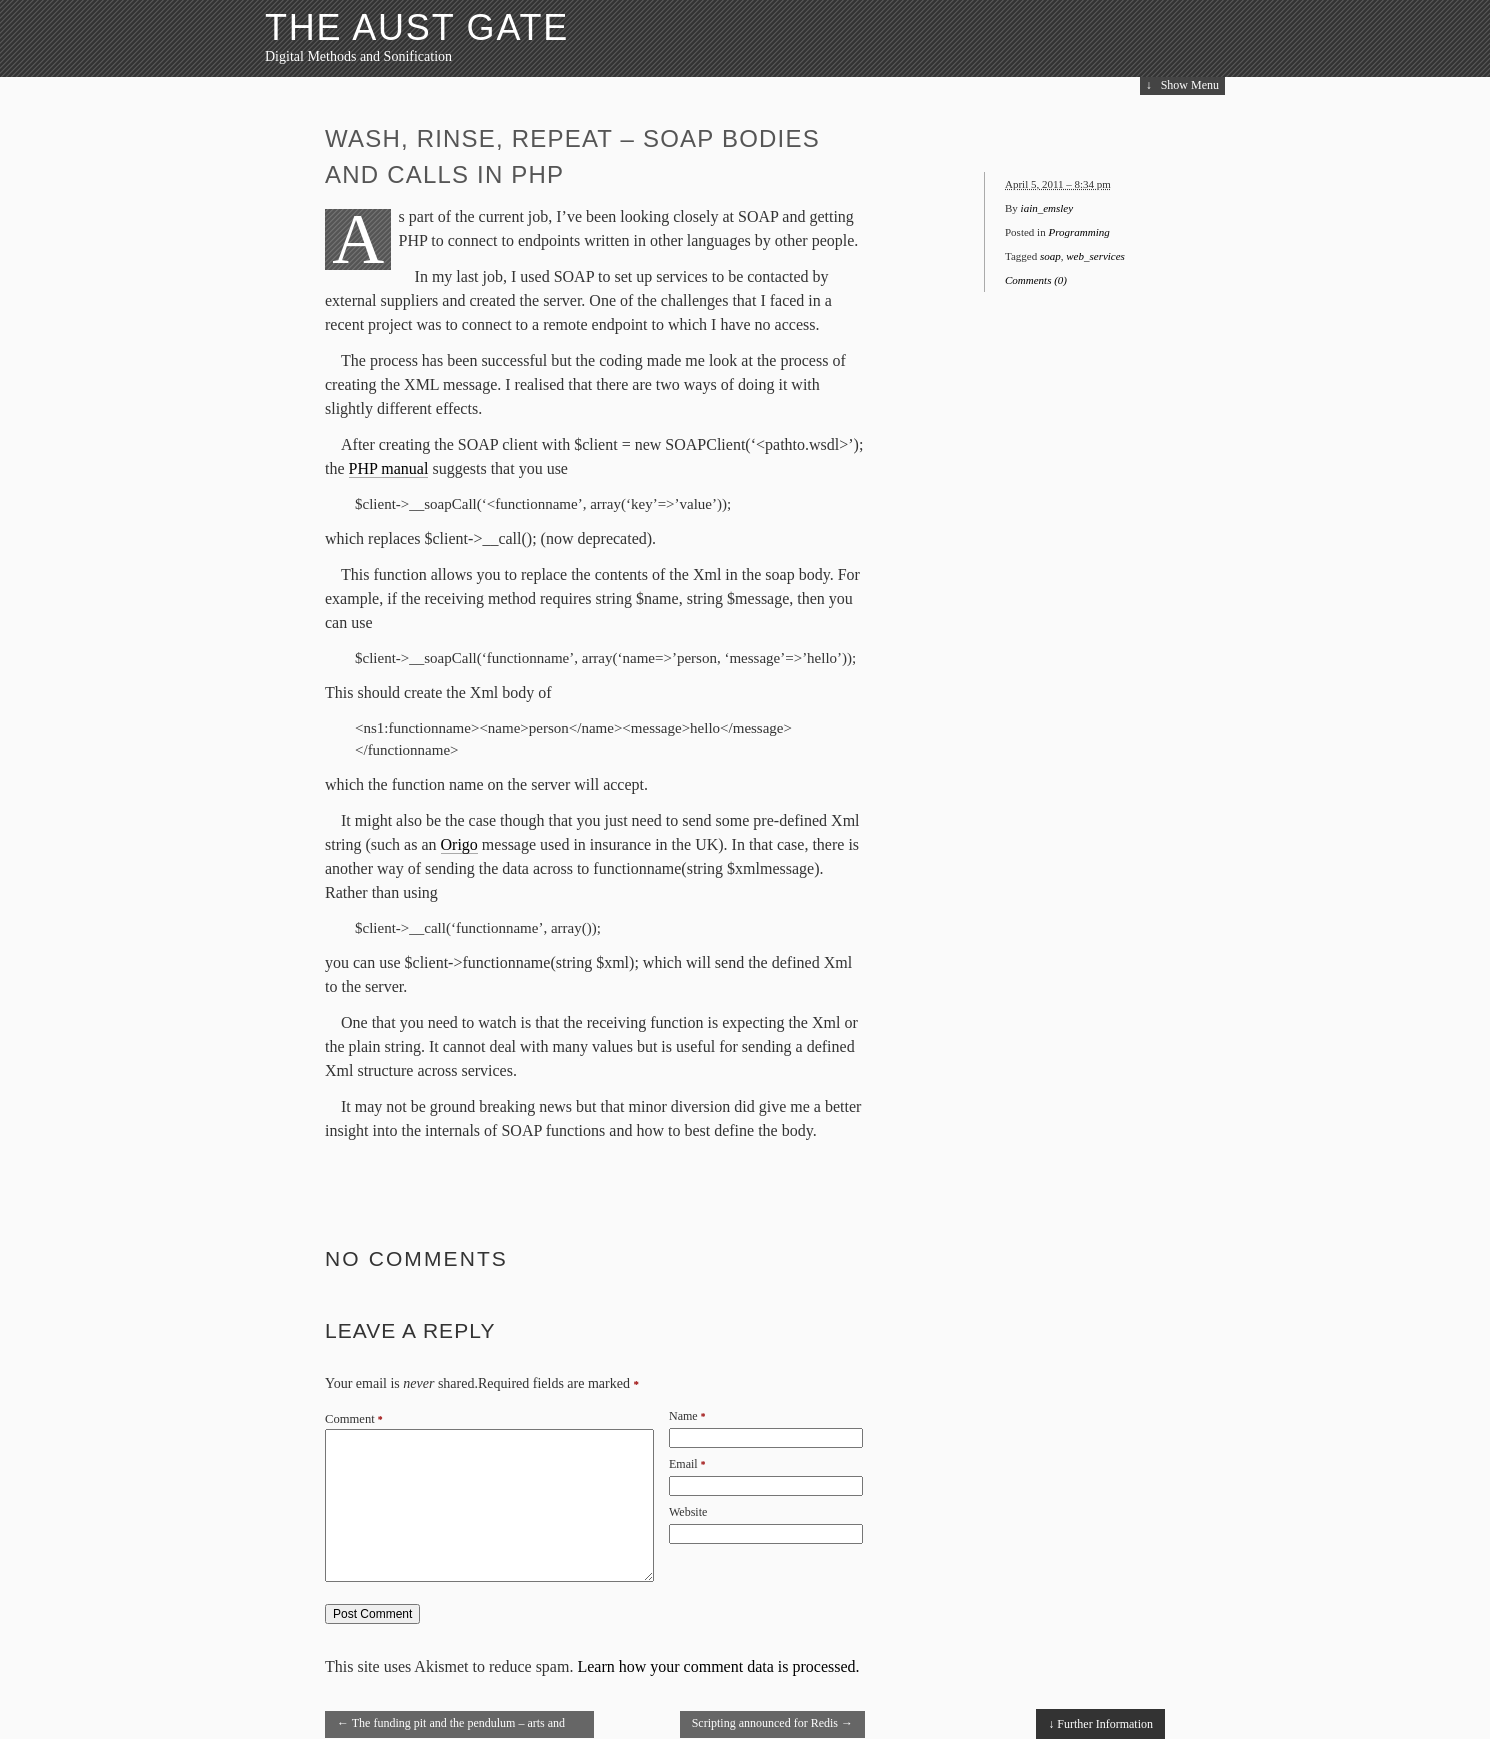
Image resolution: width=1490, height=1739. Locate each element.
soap (1050, 256)
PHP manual (389, 468)
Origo (459, 844)
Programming (1078, 232)
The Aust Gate (417, 27)
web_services (1095, 256)
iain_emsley (1047, 208)
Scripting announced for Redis (772, 1723)
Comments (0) (1036, 280)
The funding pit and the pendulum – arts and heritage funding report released (451, 1727)
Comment (354, 1419)
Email (683, 1464)
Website (688, 1512)
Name (683, 1416)
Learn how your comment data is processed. (718, 1666)
